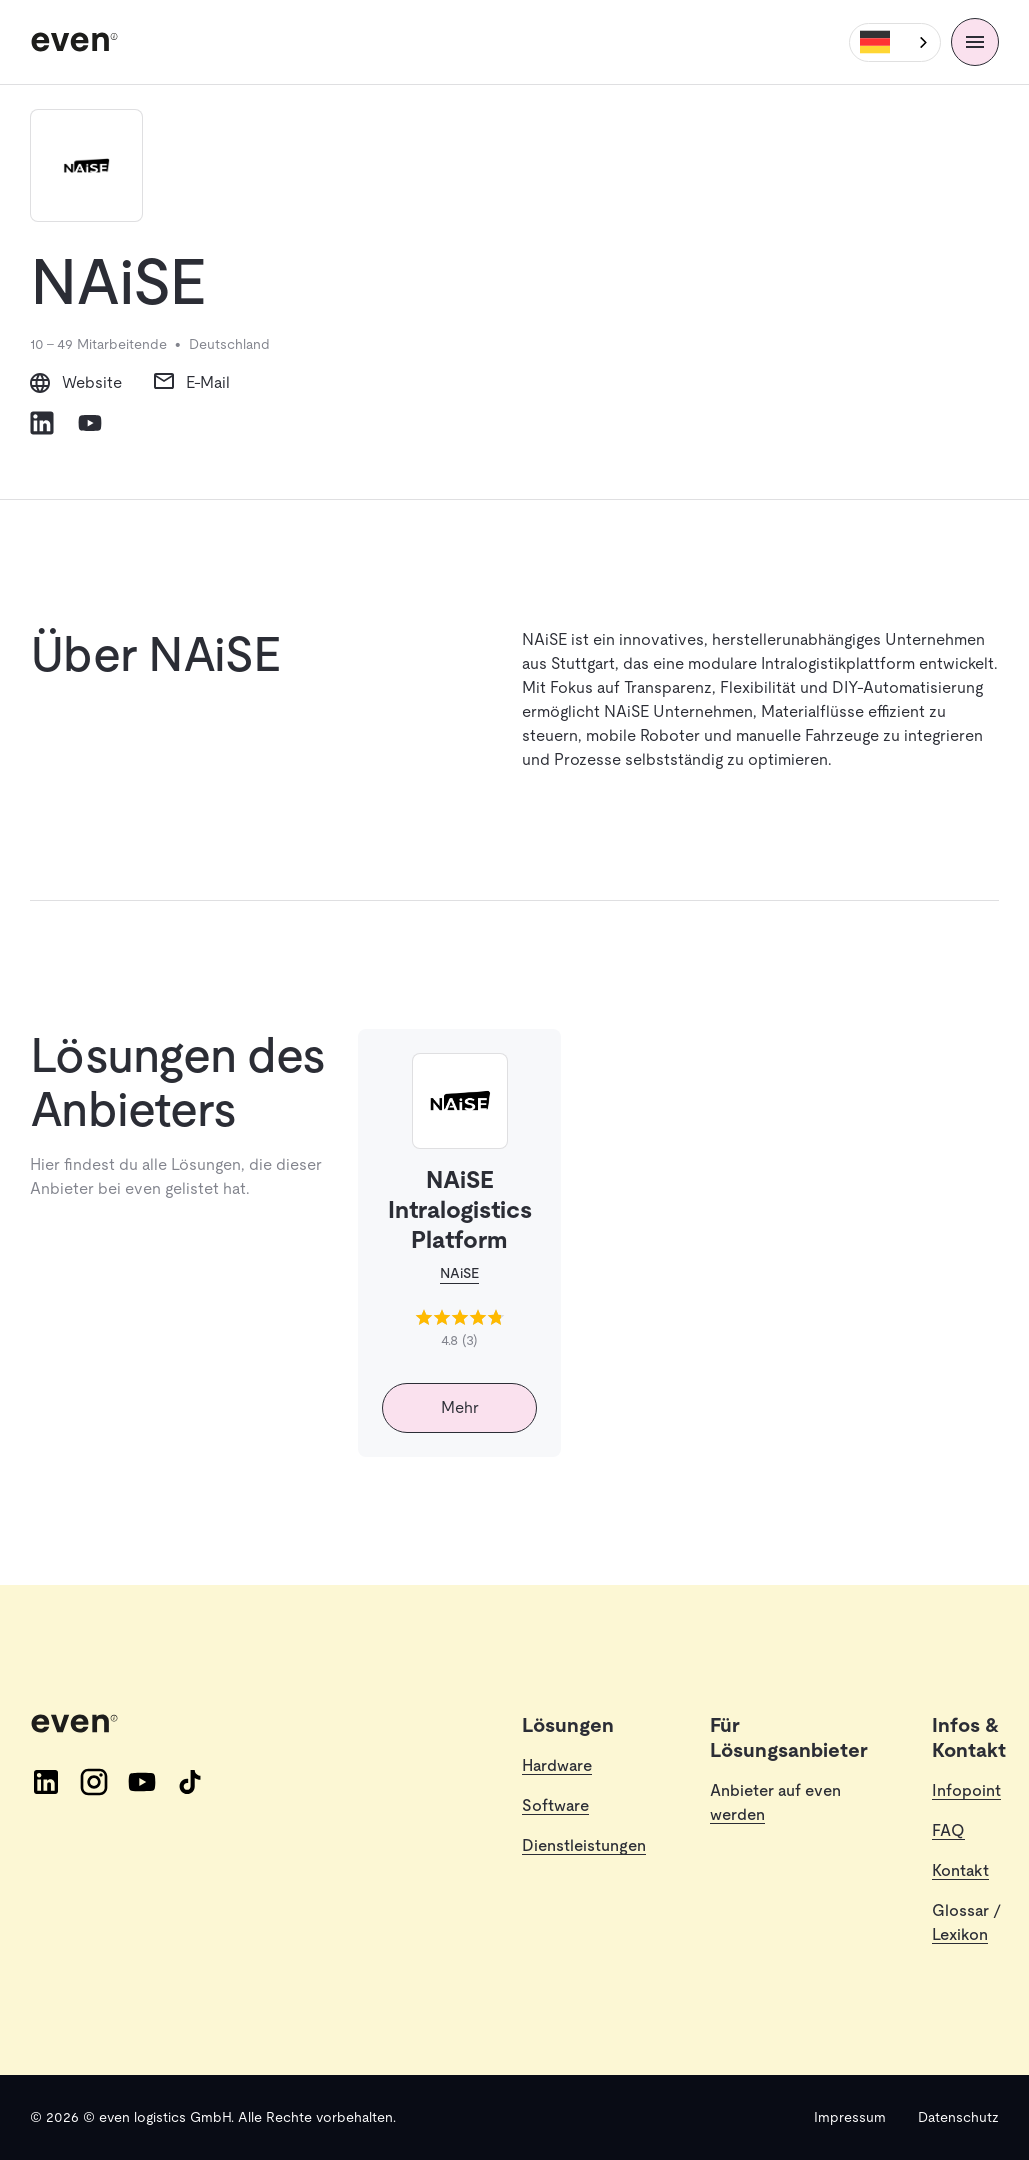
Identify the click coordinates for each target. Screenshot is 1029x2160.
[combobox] (895, 42)
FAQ (948, 1830)
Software (555, 1805)
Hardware (557, 1765)
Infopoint (966, 1790)
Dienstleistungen (584, 1845)
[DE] (895, 42)
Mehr (460, 1407)
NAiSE (459, 1273)
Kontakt (960, 1870)
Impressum (850, 2117)
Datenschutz (958, 2117)
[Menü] (975, 42)
